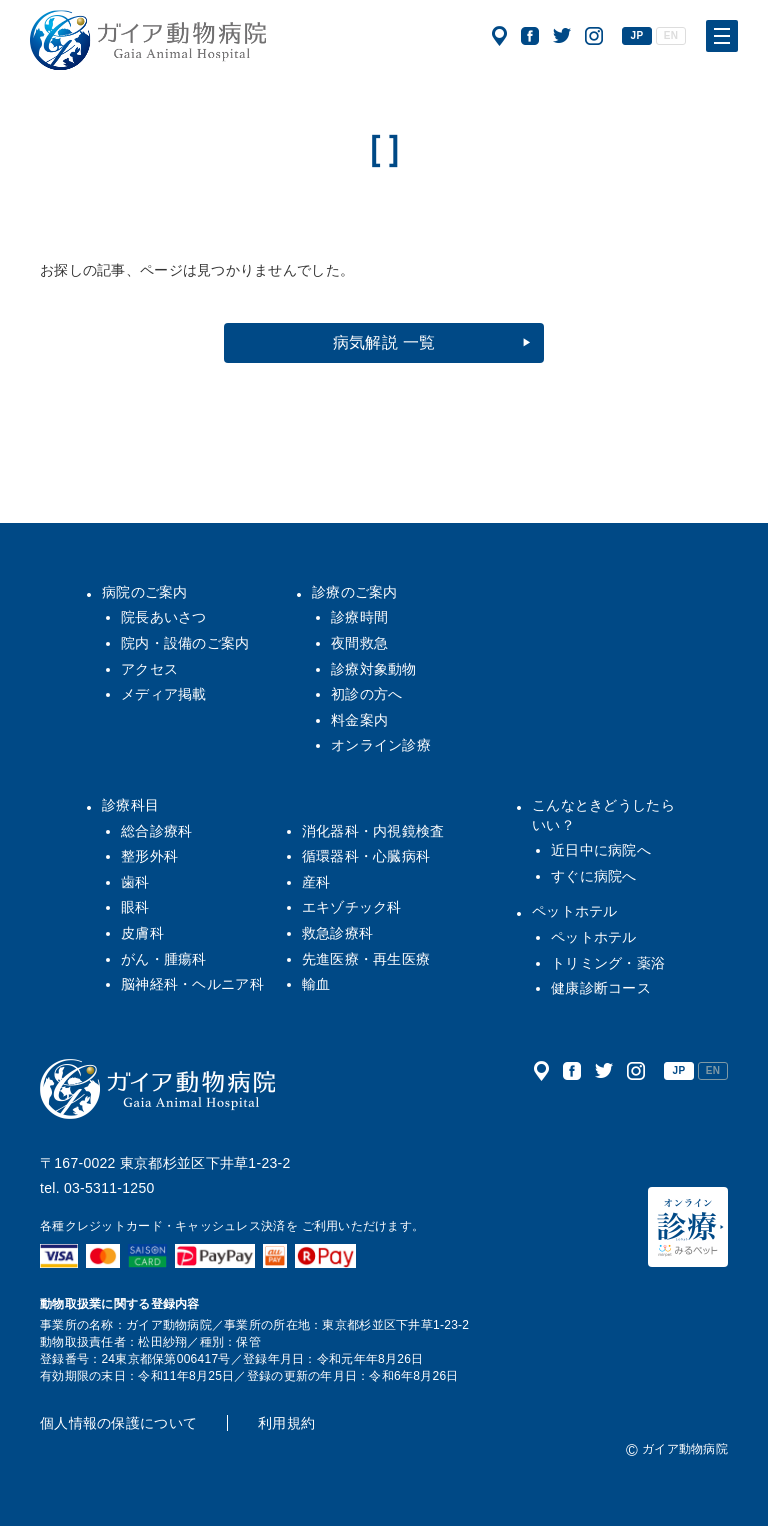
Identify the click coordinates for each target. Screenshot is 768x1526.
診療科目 (130, 805)
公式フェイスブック (530, 36)
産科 (316, 882)
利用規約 (286, 1423)
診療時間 (359, 617)
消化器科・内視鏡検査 (373, 831)
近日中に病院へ (601, 850)
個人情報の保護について (118, 1423)
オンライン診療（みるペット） (688, 1227)
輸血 (316, 984)
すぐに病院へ (594, 876)
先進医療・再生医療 (366, 959)
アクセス (499, 36)
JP (637, 35)
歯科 (135, 882)
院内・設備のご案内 (185, 643)
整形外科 (149, 856)
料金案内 (359, 720)
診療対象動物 (374, 669)
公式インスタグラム (594, 36)
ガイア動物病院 (158, 1089)
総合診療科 (156, 831)
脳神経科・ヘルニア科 (192, 984)
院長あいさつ (164, 617)
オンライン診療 (381, 745)
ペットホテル (575, 911)
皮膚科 (142, 933)
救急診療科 (337, 933)
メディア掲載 (164, 694)
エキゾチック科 (352, 907)
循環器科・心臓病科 (366, 856)
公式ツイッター (562, 36)
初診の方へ (366, 694)
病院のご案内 (145, 592)
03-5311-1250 (109, 1188)
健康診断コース (601, 988)
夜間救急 (359, 643)
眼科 (135, 907)
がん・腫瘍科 (164, 959)
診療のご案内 (355, 592)
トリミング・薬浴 (608, 963)
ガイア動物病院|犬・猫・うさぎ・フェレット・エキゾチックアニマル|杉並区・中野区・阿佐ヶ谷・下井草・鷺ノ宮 (148, 40)
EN (671, 35)
